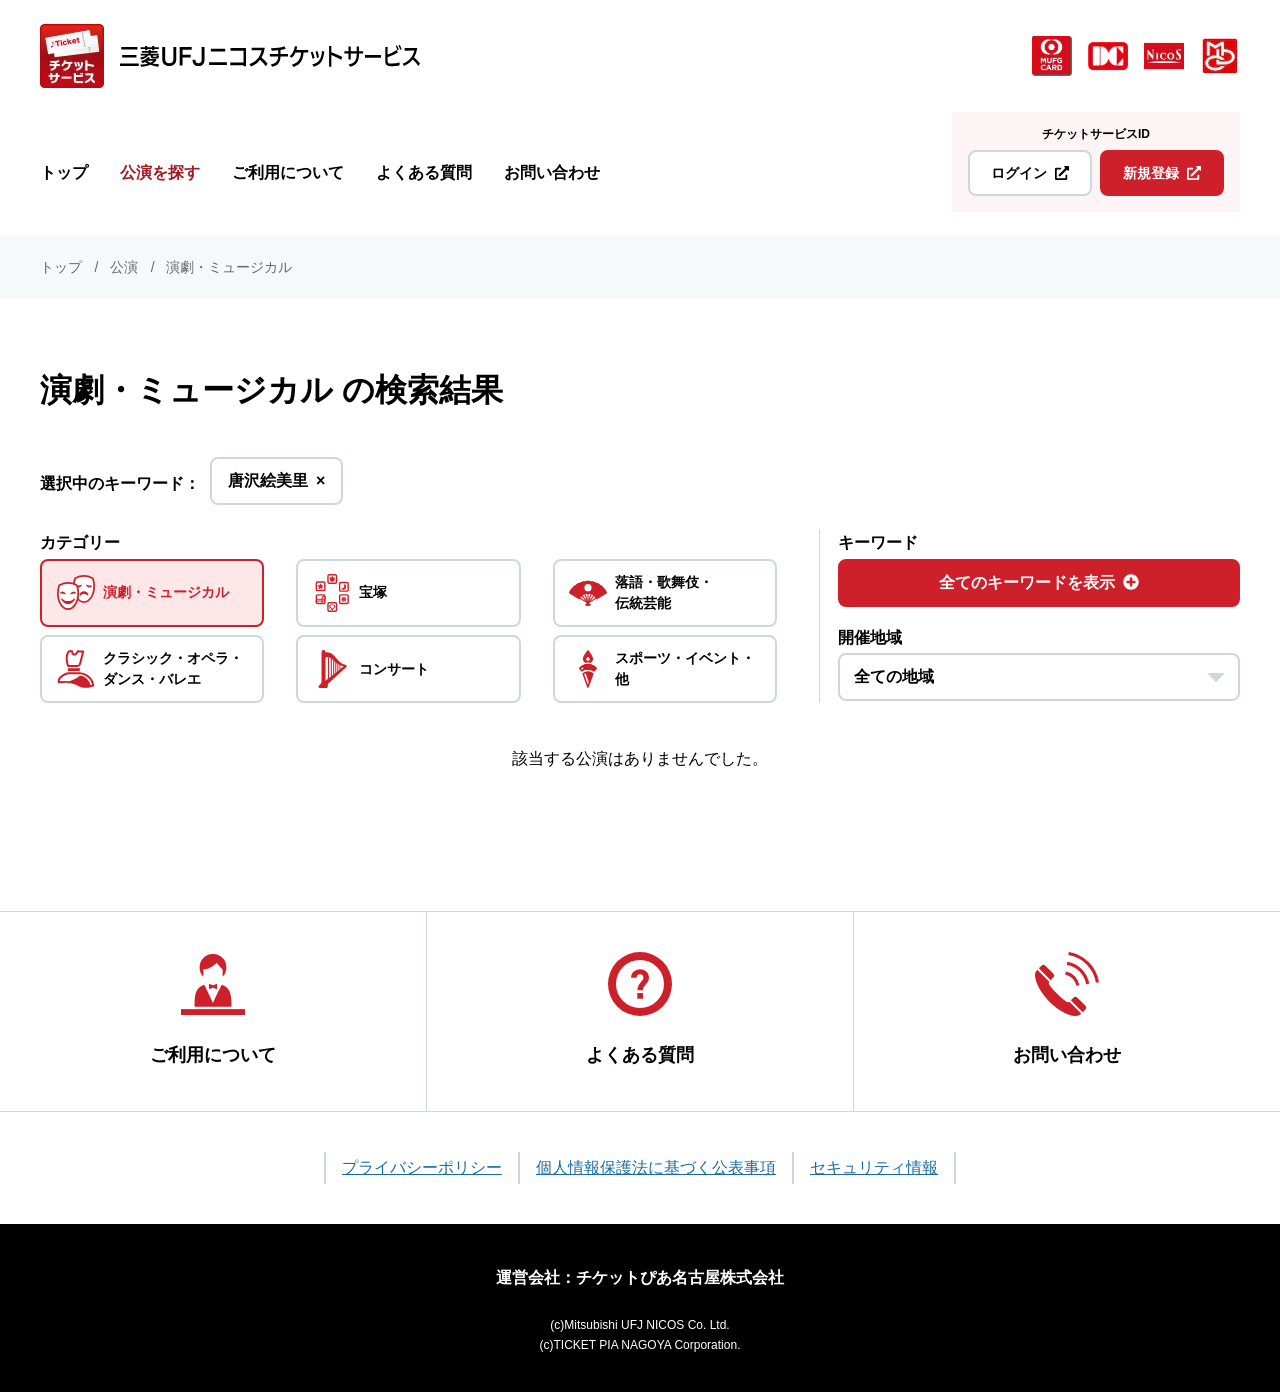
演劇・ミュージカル (229, 267)
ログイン (1030, 173)
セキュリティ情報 (874, 1163)
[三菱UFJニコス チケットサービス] (230, 56)
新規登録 (1162, 173)
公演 (124, 267)
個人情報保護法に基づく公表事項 (656, 1163)
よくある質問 (424, 172)
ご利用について (288, 172)
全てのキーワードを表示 (1039, 582)
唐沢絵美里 (276, 486)
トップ (64, 172)
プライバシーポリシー (422, 1163)
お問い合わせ (552, 172)
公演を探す (160, 172)
